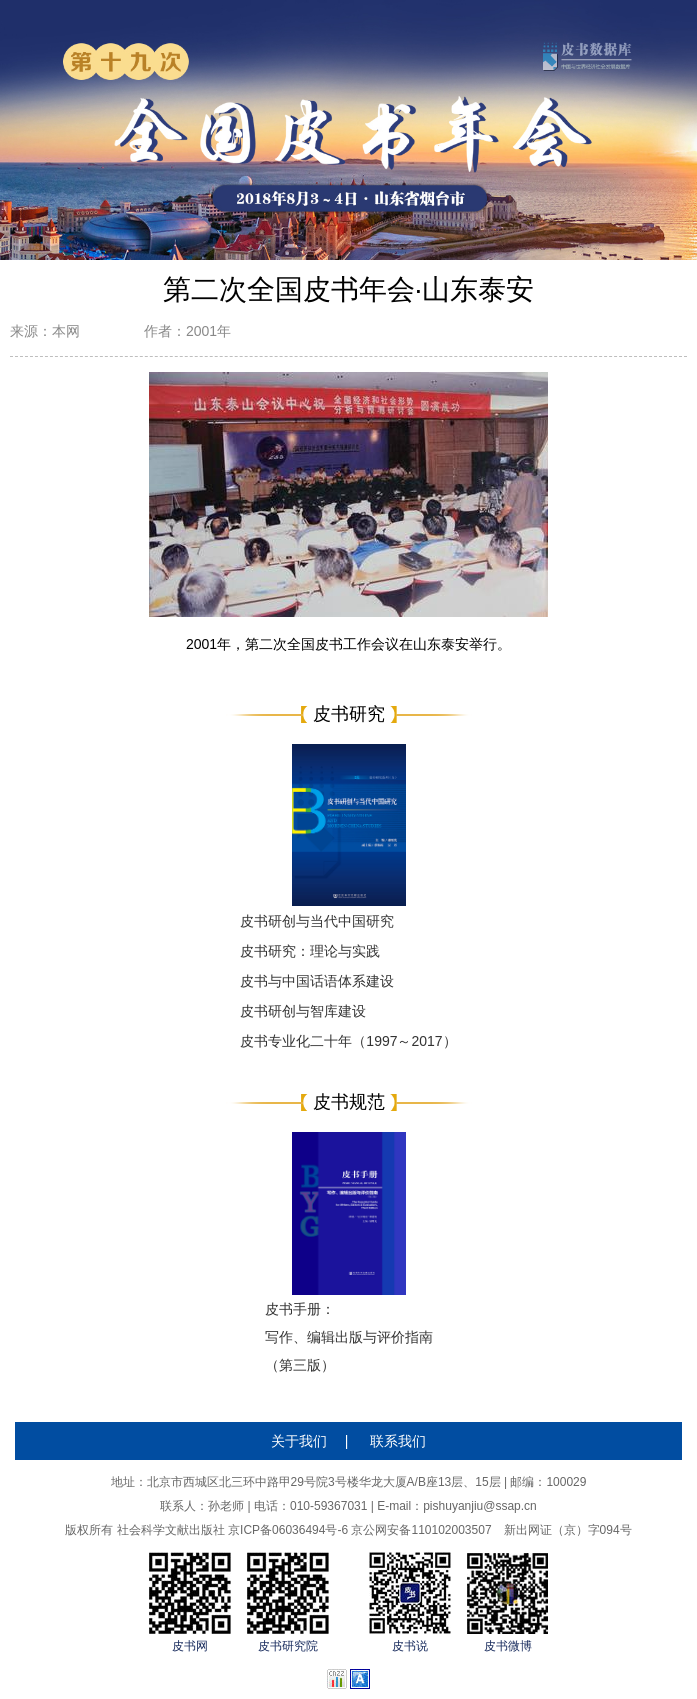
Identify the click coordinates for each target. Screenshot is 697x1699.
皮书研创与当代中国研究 (317, 921)
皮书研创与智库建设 (303, 1011)
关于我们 (299, 1441)
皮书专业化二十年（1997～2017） (348, 1041)
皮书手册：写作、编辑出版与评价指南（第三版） (349, 1337)
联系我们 (398, 1441)
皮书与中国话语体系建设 (317, 981)
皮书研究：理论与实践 (310, 951)
